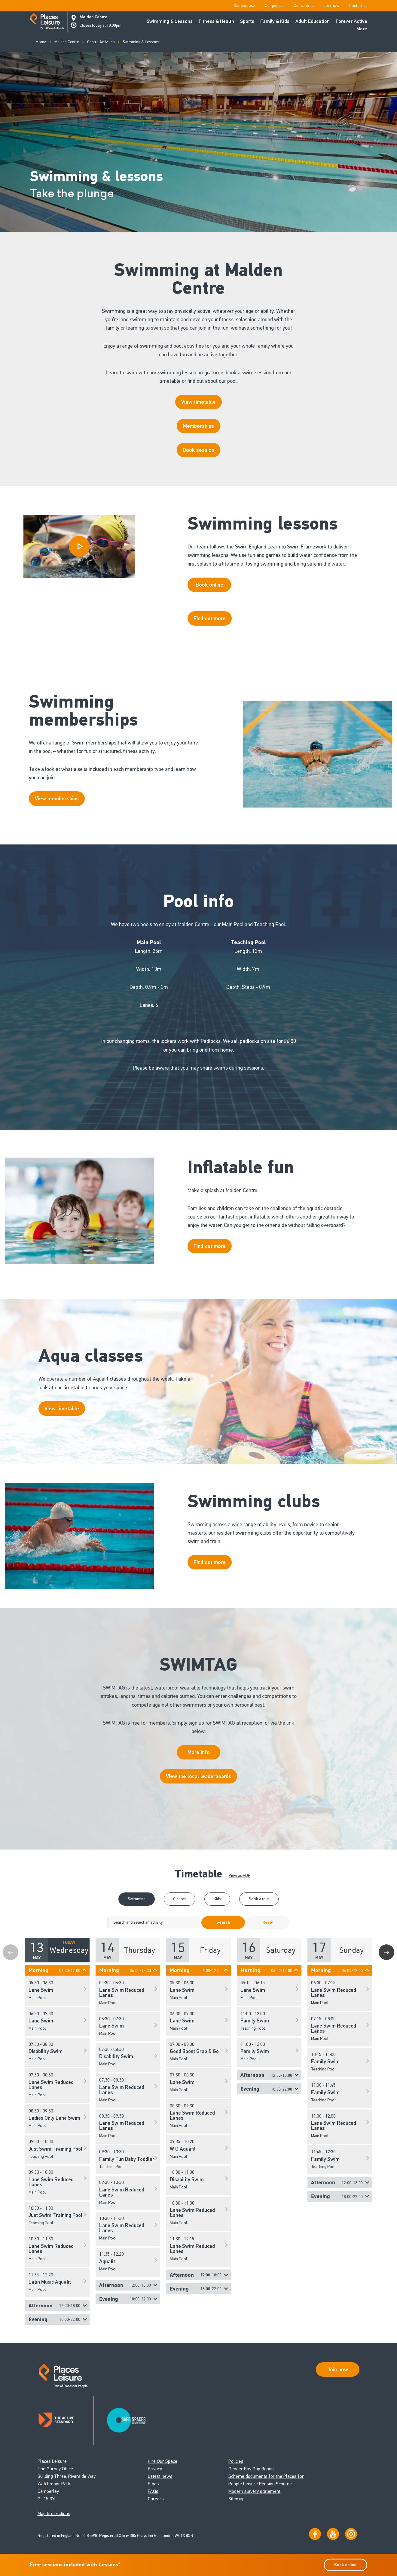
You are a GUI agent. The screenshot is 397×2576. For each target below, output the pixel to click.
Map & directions (54, 2513)
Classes (179, 1898)
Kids (217, 1898)
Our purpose (244, 5)
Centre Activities (101, 41)
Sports (247, 21)
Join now (331, 5)
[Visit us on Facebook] (315, 2534)
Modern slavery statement (254, 2491)
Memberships (198, 426)
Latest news (160, 2476)
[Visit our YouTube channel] (333, 2534)
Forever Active (351, 21)
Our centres (303, 5)
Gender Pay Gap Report (251, 2469)
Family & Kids (274, 21)
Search (223, 1922)
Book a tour (259, 1898)
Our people (274, 5)
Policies (235, 2461)
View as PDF (239, 1875)
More (361, 29)
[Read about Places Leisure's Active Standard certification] (65, 2420)
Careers (156, 2499)
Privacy (155, 2469)
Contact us (358, 5)
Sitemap (236, 2499)
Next (386, 1952)
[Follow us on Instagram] (351, 2534)
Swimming (136, 1898)
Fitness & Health (216, 21)
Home (41, 41)
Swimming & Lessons (170, 21)
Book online (345, 2564)
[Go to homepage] (47, 22)
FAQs (153, 2491)
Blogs (153, 2484)
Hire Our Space (162, 2461)
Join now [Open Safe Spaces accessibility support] (338, 2369)
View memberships (57, 798)
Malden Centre (93, 17)
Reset (267, 1922)
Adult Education (312, 21)
